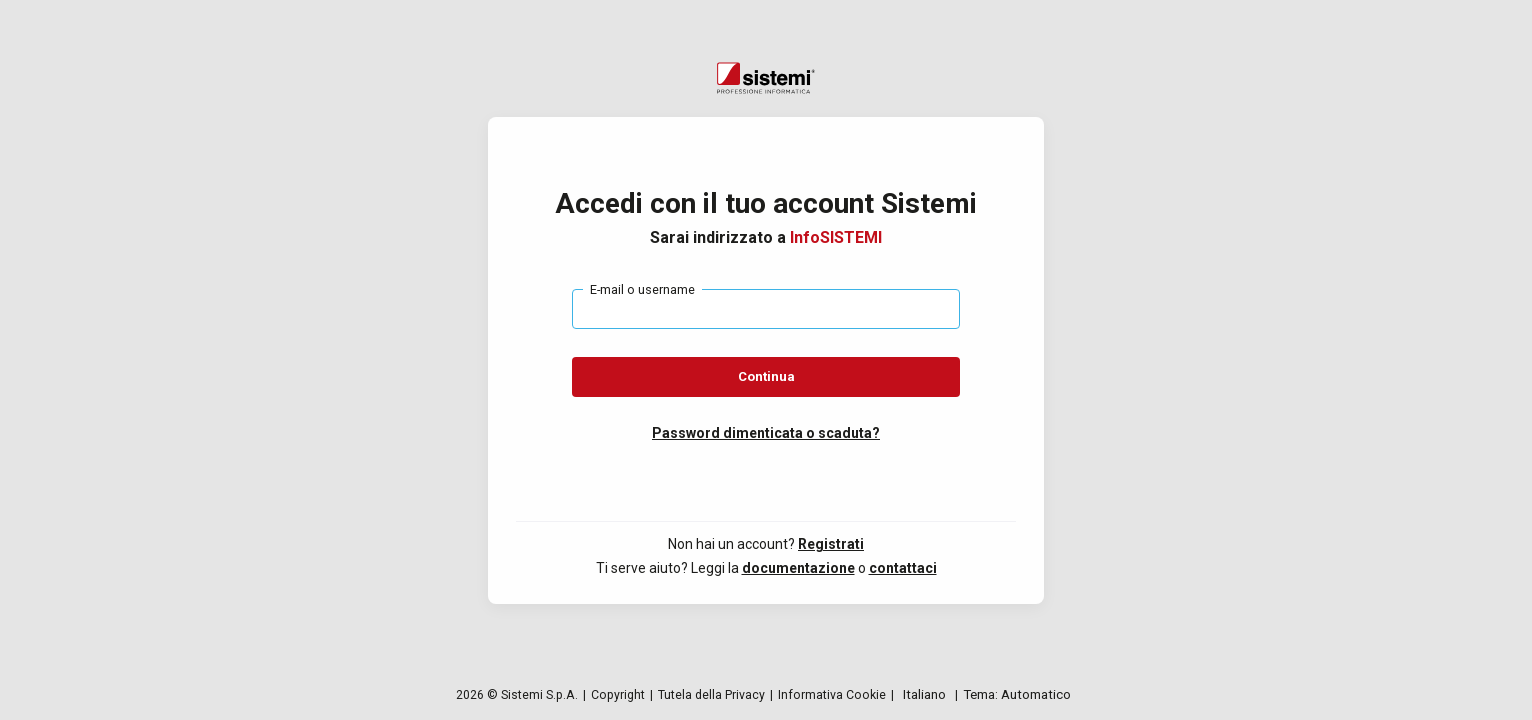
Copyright (618, 695)
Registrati (831, 544)
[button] (766, 433)
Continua (766, 376)
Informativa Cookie (832, 695)
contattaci (903, 568)
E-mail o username (642, 289)
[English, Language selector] (924, 694)
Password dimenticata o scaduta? (766, 433)
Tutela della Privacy (711, 695)
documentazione (798, 568)
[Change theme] (1017, 694)
